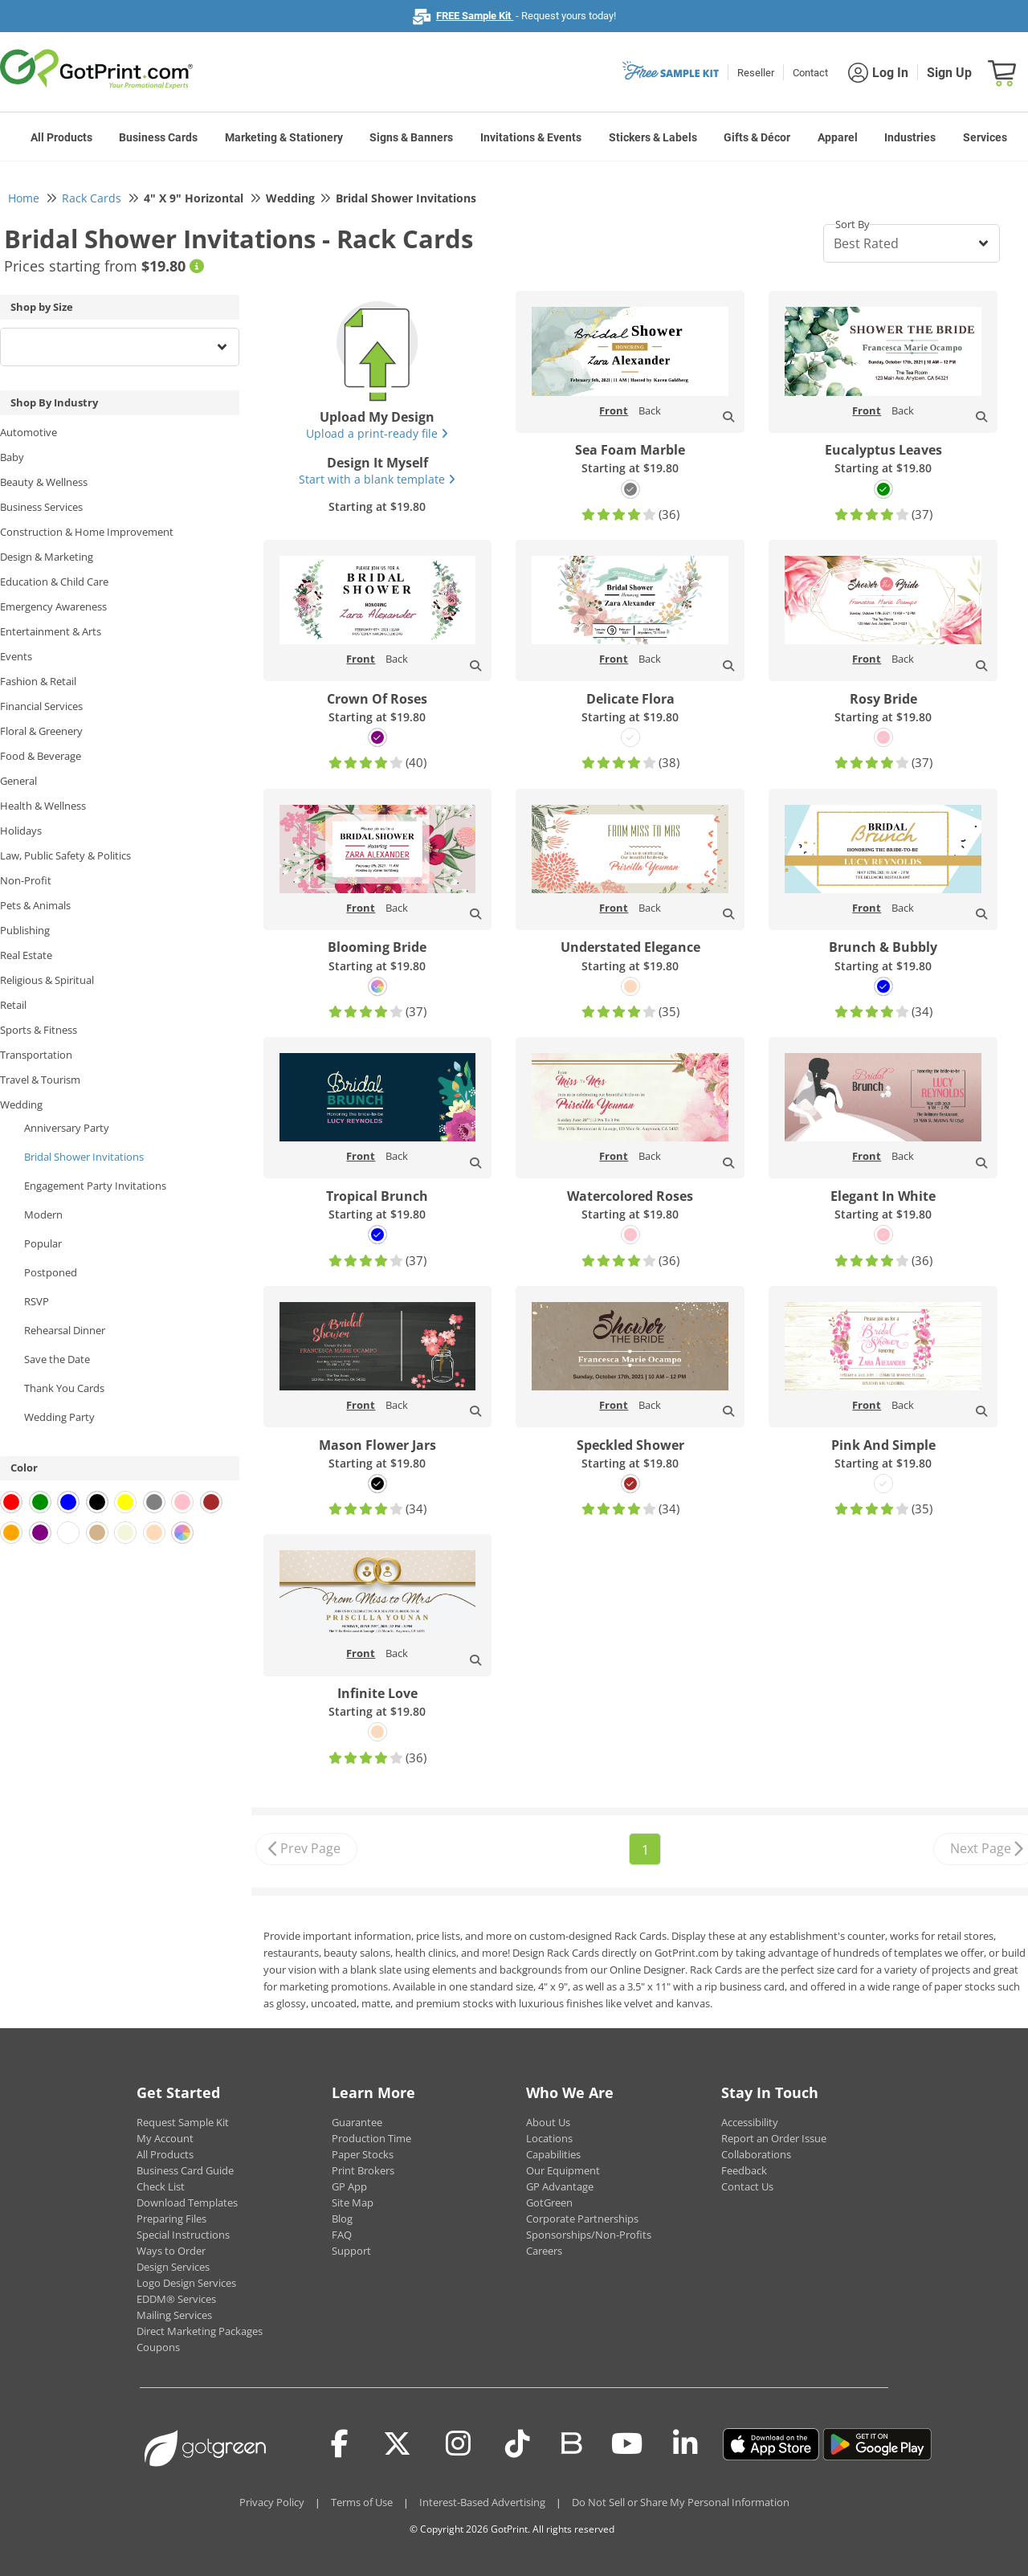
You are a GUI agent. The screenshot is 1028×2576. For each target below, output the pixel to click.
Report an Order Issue (773, 2138)
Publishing (25, 930)
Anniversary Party (66, 1128)
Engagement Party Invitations (95, 1185)
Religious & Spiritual (47, 980)
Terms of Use (362, 2502)
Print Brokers (363, 2170)
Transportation (36, 1054)
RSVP (36, 1301)
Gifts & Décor (757, 137)
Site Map (352, 2202)
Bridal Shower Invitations (84, 1156)
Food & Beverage (40, 756)
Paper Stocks (363, 2154)
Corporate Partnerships (582, 2218)
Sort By (852, 224)
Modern (43, 1214)
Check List (161, 2186)
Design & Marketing (46, 556)
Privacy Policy (271, 2502)
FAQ (342, 2234)
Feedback (744, 2170)
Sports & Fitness (38, 1030)
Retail (13, 1005)
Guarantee (357, 2122)
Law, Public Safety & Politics (65, 855)
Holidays (21, 830)
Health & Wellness (43, 805)
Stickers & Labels (653, 137)
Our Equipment (563, 2170)
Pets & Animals (35, 905)
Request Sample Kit (183, 2122)
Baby (12, 457)
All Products (61, 137)
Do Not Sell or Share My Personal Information (680, 2502)
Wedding (21, 1104)
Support (351, 2250)
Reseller (755, 73)
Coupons (158, 2347)
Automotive (28, 432)
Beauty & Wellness (44, 482)
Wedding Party (59, 1417)
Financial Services (41, 706)
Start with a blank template (377, 479)
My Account (165, 2138)
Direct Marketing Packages (200, 2331)
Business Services (41, 507)
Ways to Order (171, 2250)
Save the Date (57, 1359)
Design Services (173, 2267)
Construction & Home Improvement (86, 532)
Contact (810, 73)
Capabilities (553, 2154)
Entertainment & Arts (50, 631)
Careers (544, 2250)
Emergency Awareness (53, 606)
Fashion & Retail (38, 681)
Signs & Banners (411, 137)
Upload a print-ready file (377, 433)
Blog (342, 2218)
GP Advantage (560, 2186)
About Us (548, 2122)
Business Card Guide (185, 2170)
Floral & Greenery (41, 731)
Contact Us (747, 2186)
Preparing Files (171, 2218)
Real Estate (26, 955)
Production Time (371, 2138)
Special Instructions (183, 2234)
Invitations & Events (530, 137)
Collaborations (756, 2154)
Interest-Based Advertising (482, 2502)
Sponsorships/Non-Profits (588, 2234)
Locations (549, 2138)
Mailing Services (174, 2315)
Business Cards (158, 137)
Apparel (838, 137)
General (18, 781)
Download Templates (187, 2202)
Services (985, 137)
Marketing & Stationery (284, 137)
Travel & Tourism (40, 1079)
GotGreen (549, 2202)
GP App (349, 2186)
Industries (910, 137)
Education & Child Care (54, 581)
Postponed (50, 1272)
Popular (43, 1243)
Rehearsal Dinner (64, 1330)
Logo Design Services (186, 2283)
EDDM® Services (176, 2299)
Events (16, 656)
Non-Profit (25, 880)
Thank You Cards (64, 1388)
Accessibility (749, 2122)
